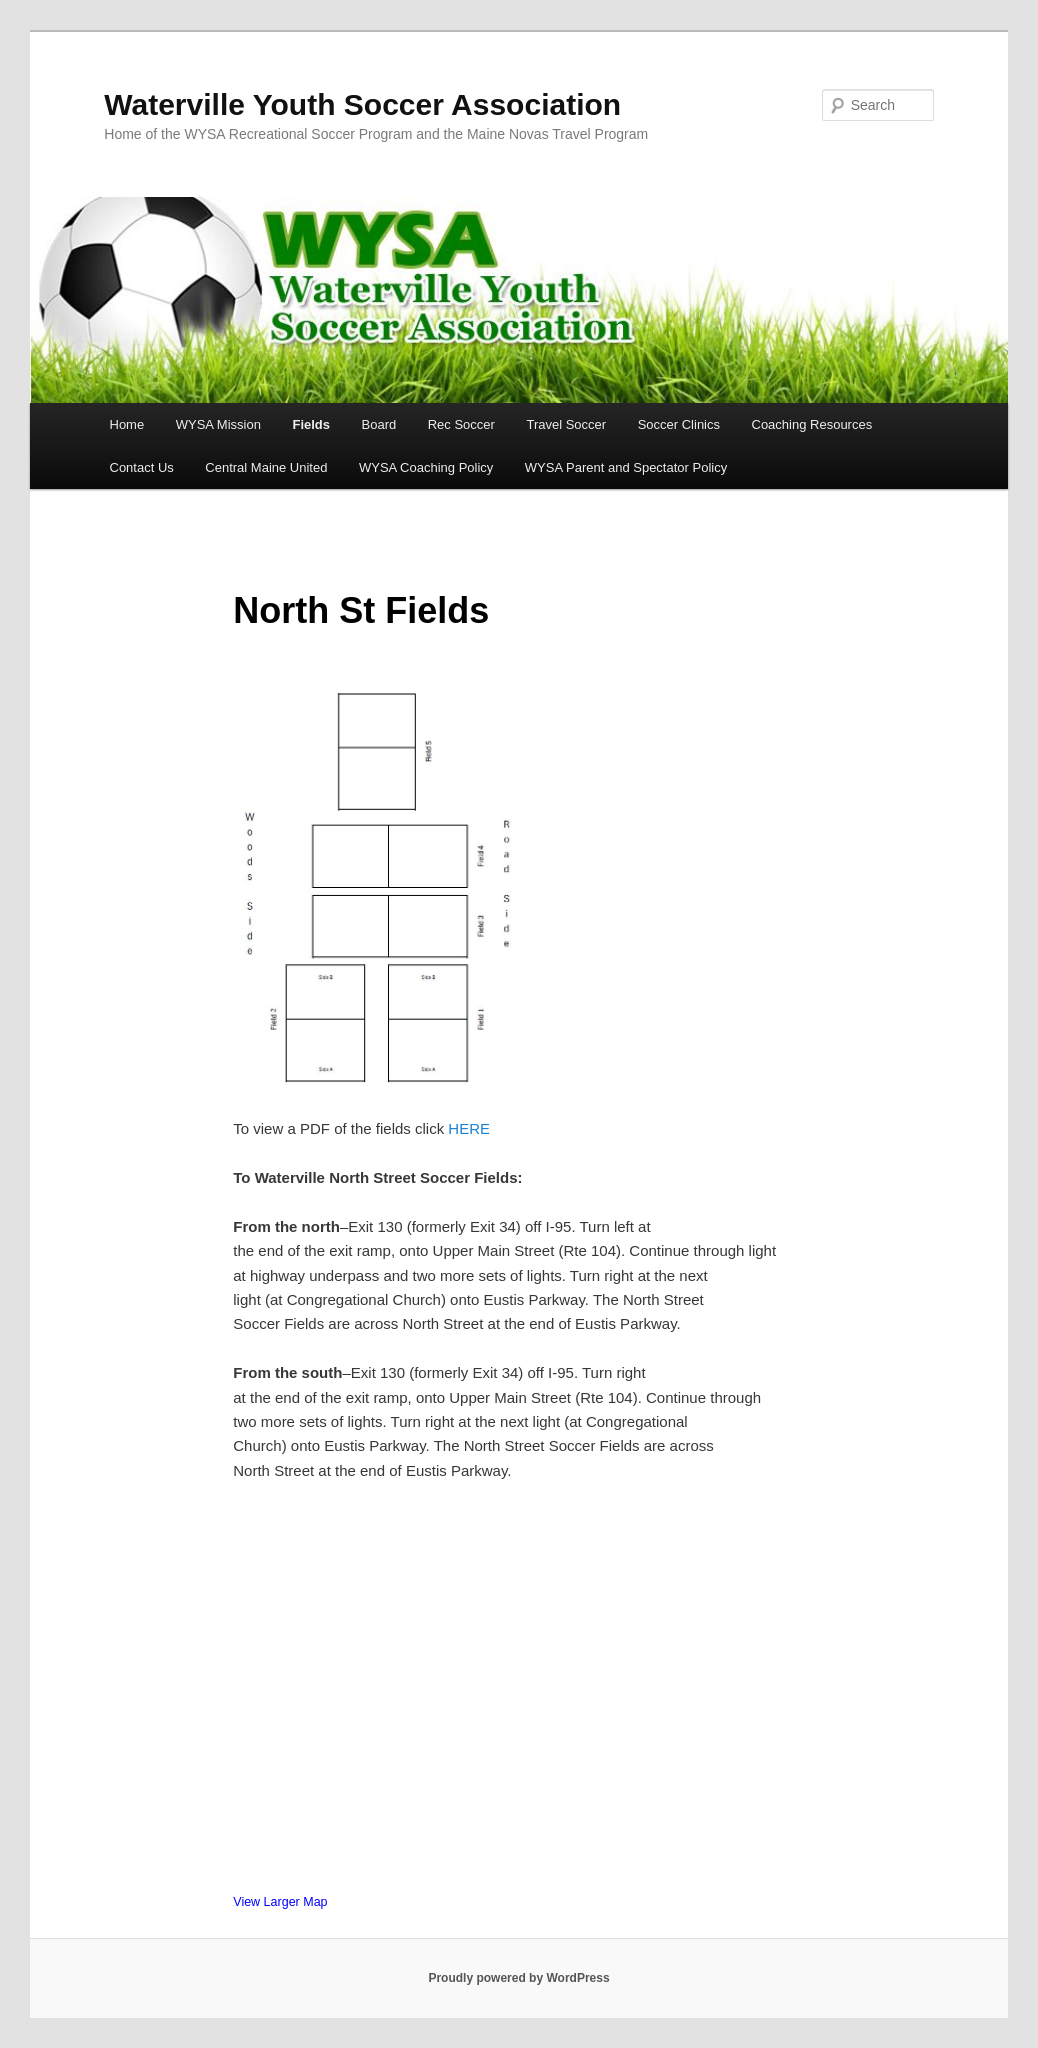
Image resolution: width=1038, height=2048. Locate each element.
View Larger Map (280, 1902)
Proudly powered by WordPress (518, 1978)
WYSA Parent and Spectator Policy (626, 467)
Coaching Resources (812, 424)
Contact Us (142, 467)
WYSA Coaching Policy (426, 467)
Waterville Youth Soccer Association (362, 104)
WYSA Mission (218, 424)
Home (127, 424)
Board (379, 424)
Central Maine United (266, 467)
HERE (469, 1128)
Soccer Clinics (679, 424)
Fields (311, 424)
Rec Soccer (461, 424)
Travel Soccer (566, 424)
